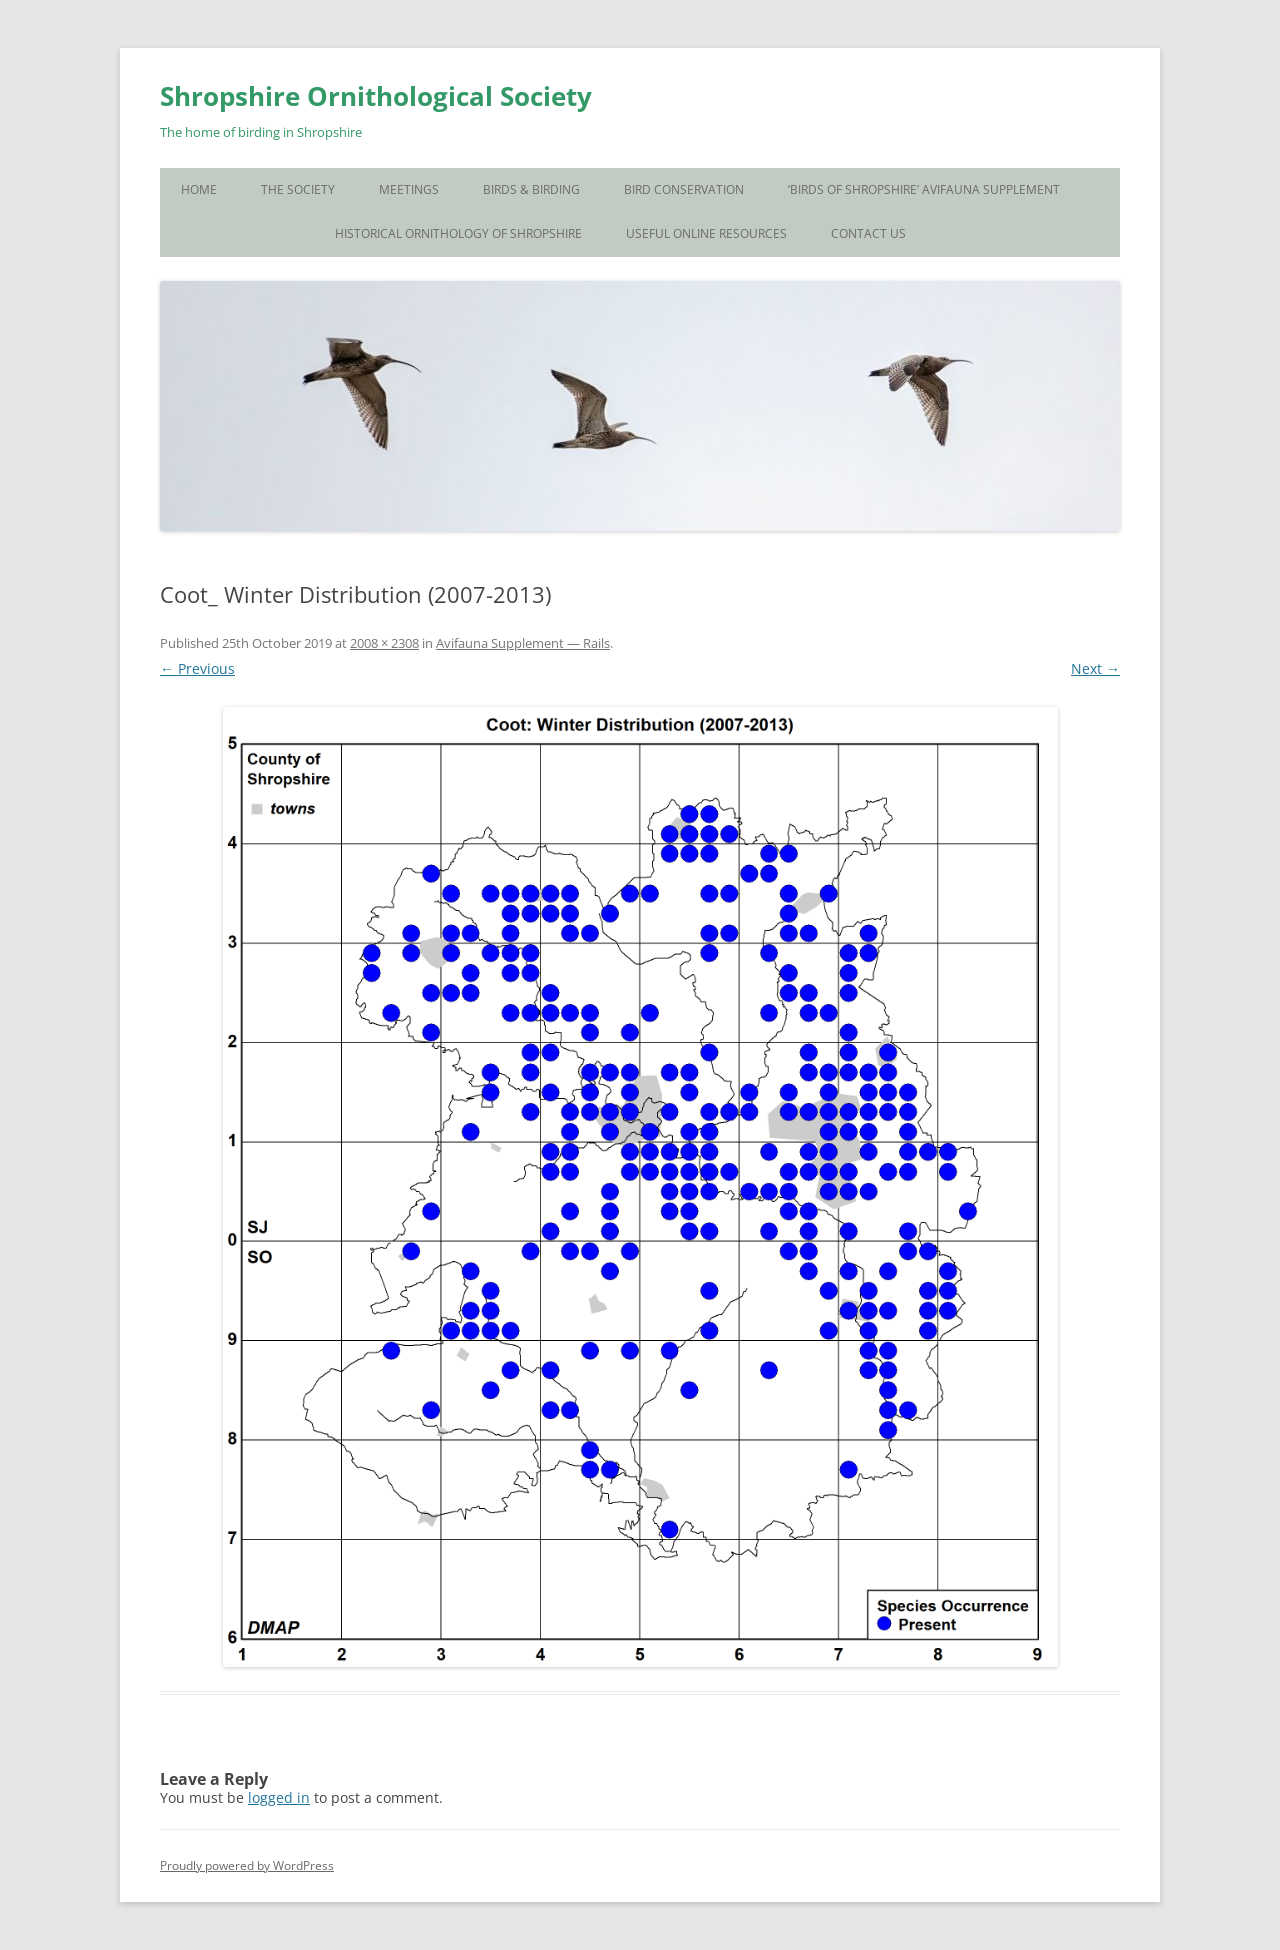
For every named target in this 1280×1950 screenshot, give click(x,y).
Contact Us (868, 233)
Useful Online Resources (706, 233)
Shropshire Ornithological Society (376, 96)
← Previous (197, 668)
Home (199, 189)
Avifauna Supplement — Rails (523, 643)
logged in (279, 1797)
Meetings (409, 189)
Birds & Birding (531, 189)
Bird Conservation (684, 189)
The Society (298, 189)
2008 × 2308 (384, 643)
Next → (1095, 668)
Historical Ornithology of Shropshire (458, 233)
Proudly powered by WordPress (247, 1865)
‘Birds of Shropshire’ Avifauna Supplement (924, 189)
